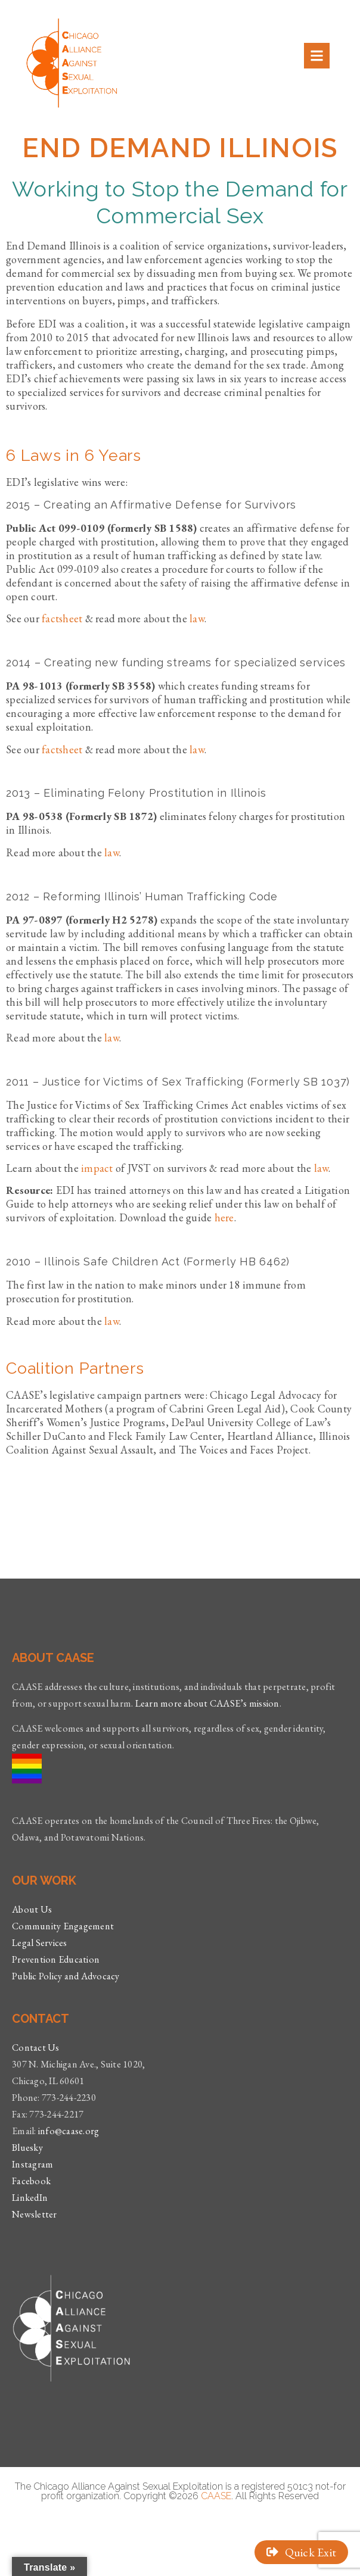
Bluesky (27, 2147)
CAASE (216, 2496)
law (111, 852)
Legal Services (39, 1942)
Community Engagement (63, 1926)
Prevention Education (56, 1959)
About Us (32, 1909)
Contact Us (36, 2047)
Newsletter (34, 2214)
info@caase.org (69, 2131)
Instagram (32, 2164)
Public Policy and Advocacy (66, 1976)
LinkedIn (30, 2197)
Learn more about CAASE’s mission (207, 1703)
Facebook (31, 2181)
